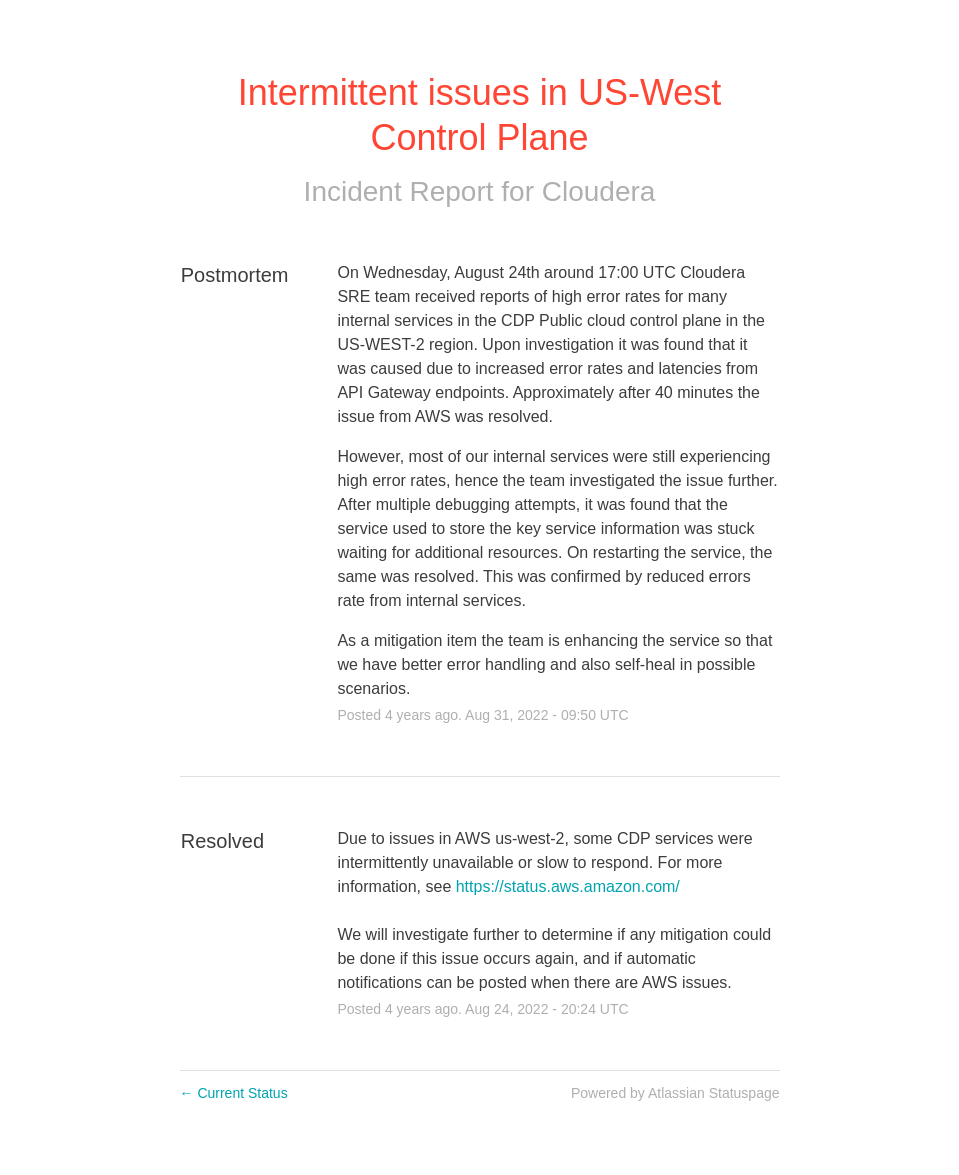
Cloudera (599, 191)
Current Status (234, 1093)
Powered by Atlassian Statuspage (675, 1093)
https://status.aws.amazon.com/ (568, 886)
